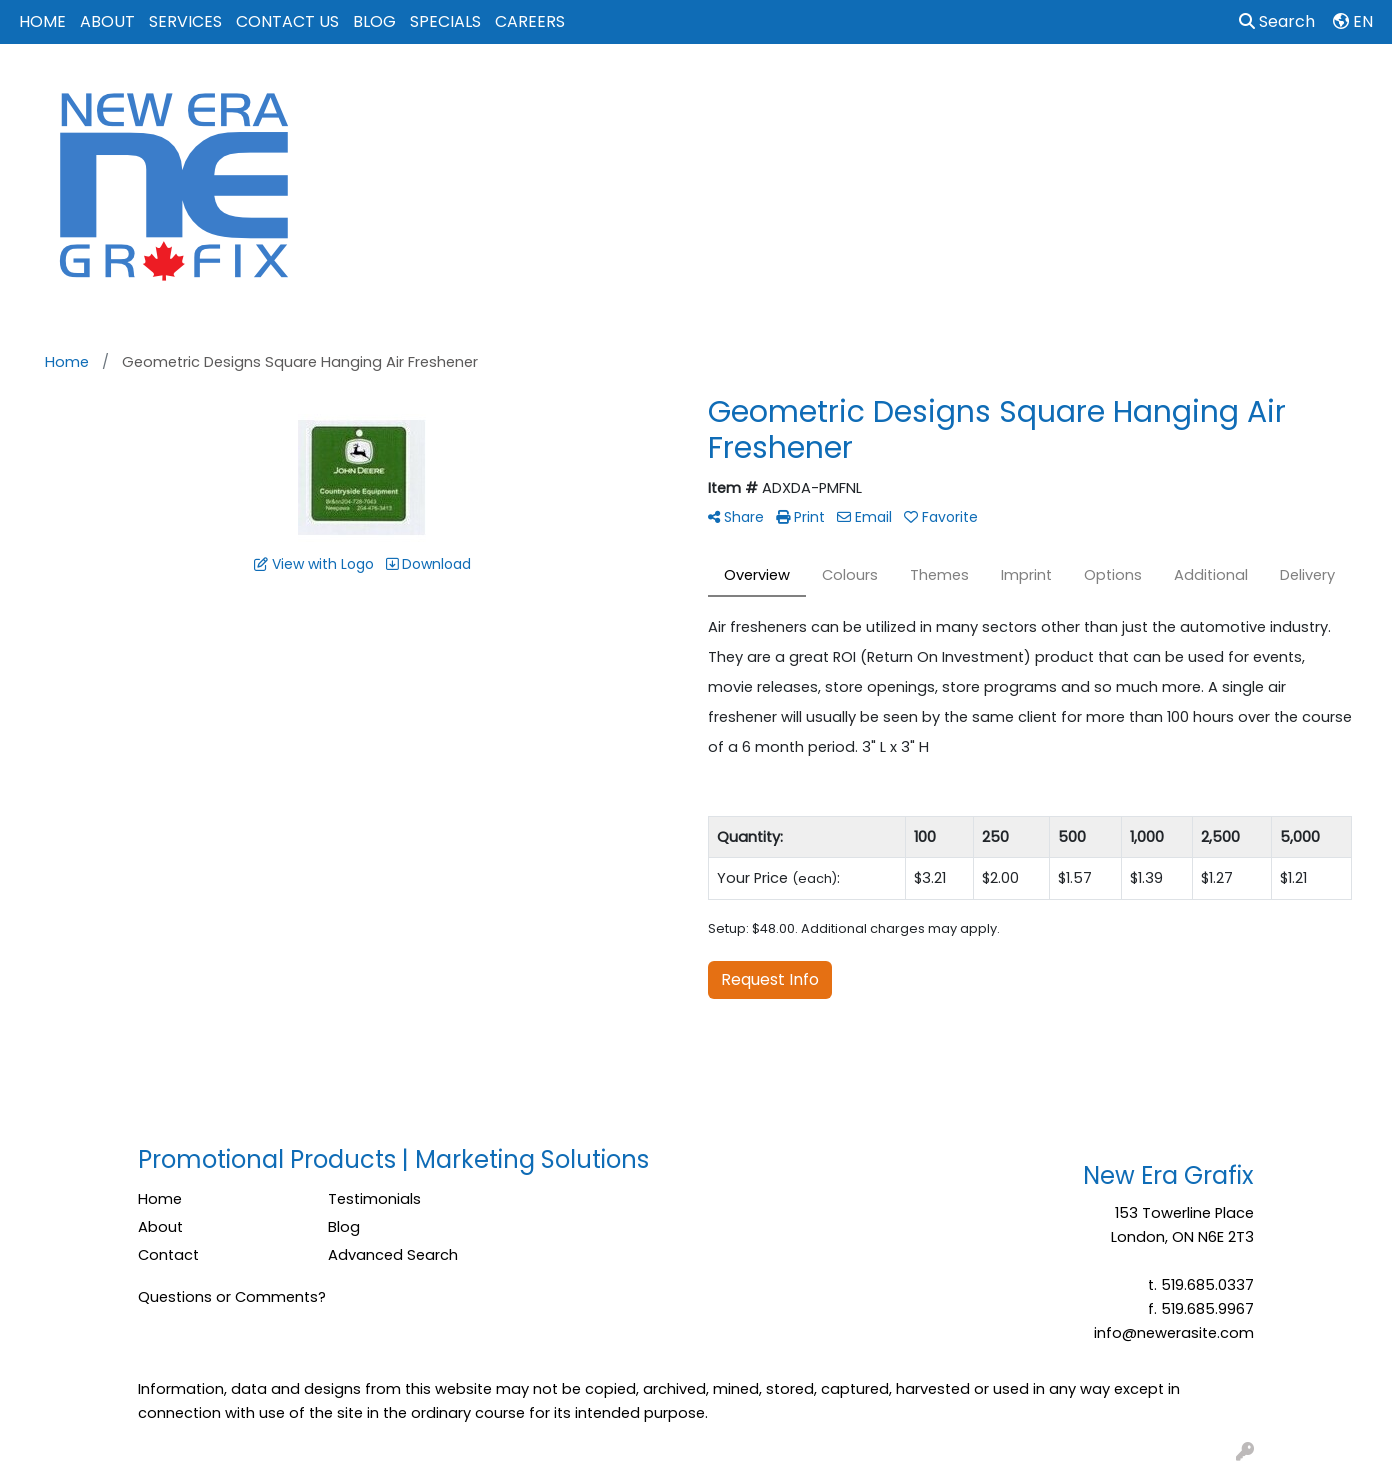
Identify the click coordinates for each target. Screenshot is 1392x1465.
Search (1277, 21)
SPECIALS (445, 21)
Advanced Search (393, 1255)
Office (998, 88)
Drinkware (828, 88)
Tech (1072, 88)
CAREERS (530, 21)
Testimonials (374, 1199)
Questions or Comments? (232, 1297)
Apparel (661, 88)
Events (919, 88)
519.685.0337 (1207, 1285)
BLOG (374, 21)
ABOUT (107, 21)
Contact (168, 1255)
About (160, 1227)
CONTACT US (287, 21)
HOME (42, 21)
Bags (741, 88)
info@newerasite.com (1174, 1333)
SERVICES (185, 21)
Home (160, 1199)
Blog (344, 1227)
